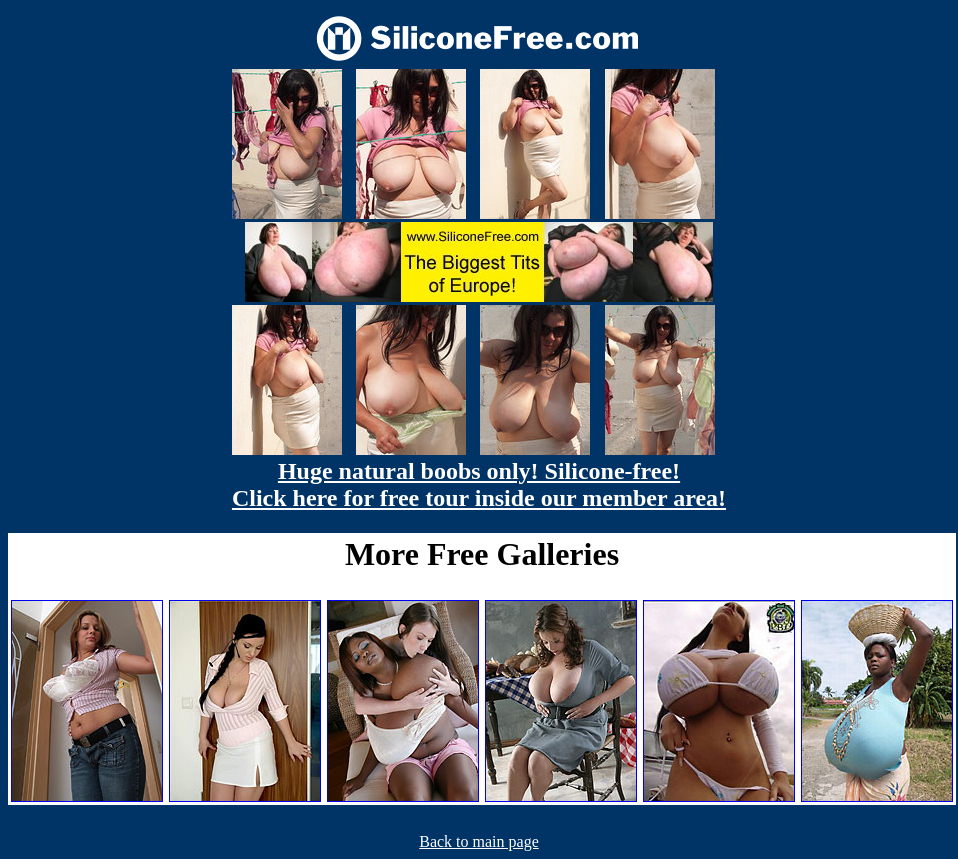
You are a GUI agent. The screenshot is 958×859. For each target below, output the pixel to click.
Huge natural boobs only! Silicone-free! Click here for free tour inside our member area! (479, 484)
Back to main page (479, 841)
